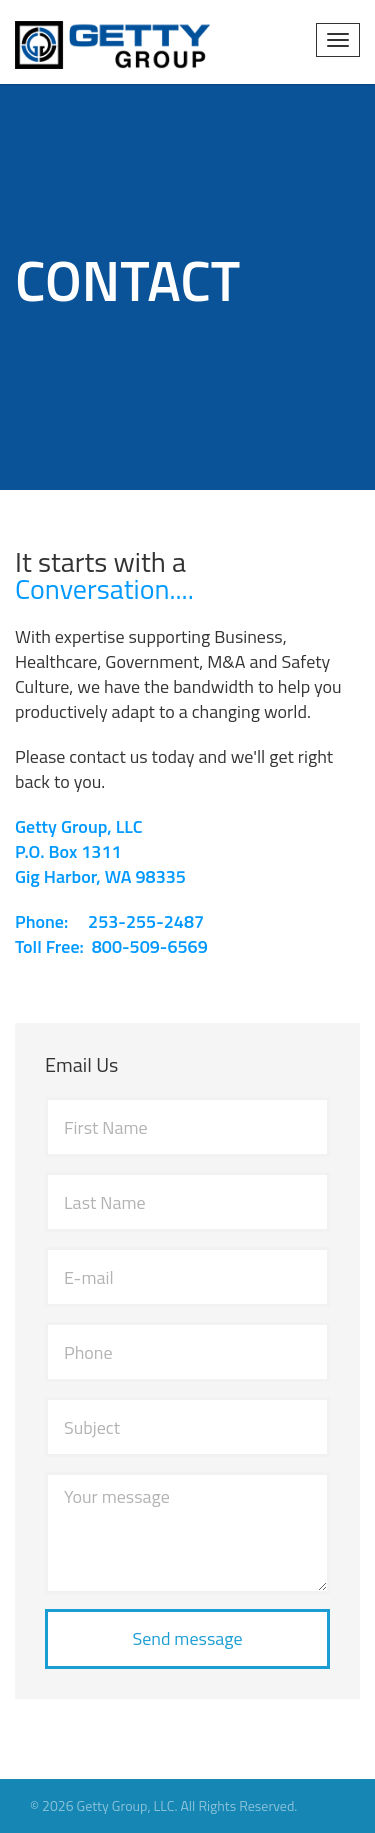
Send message (187, 1638)
